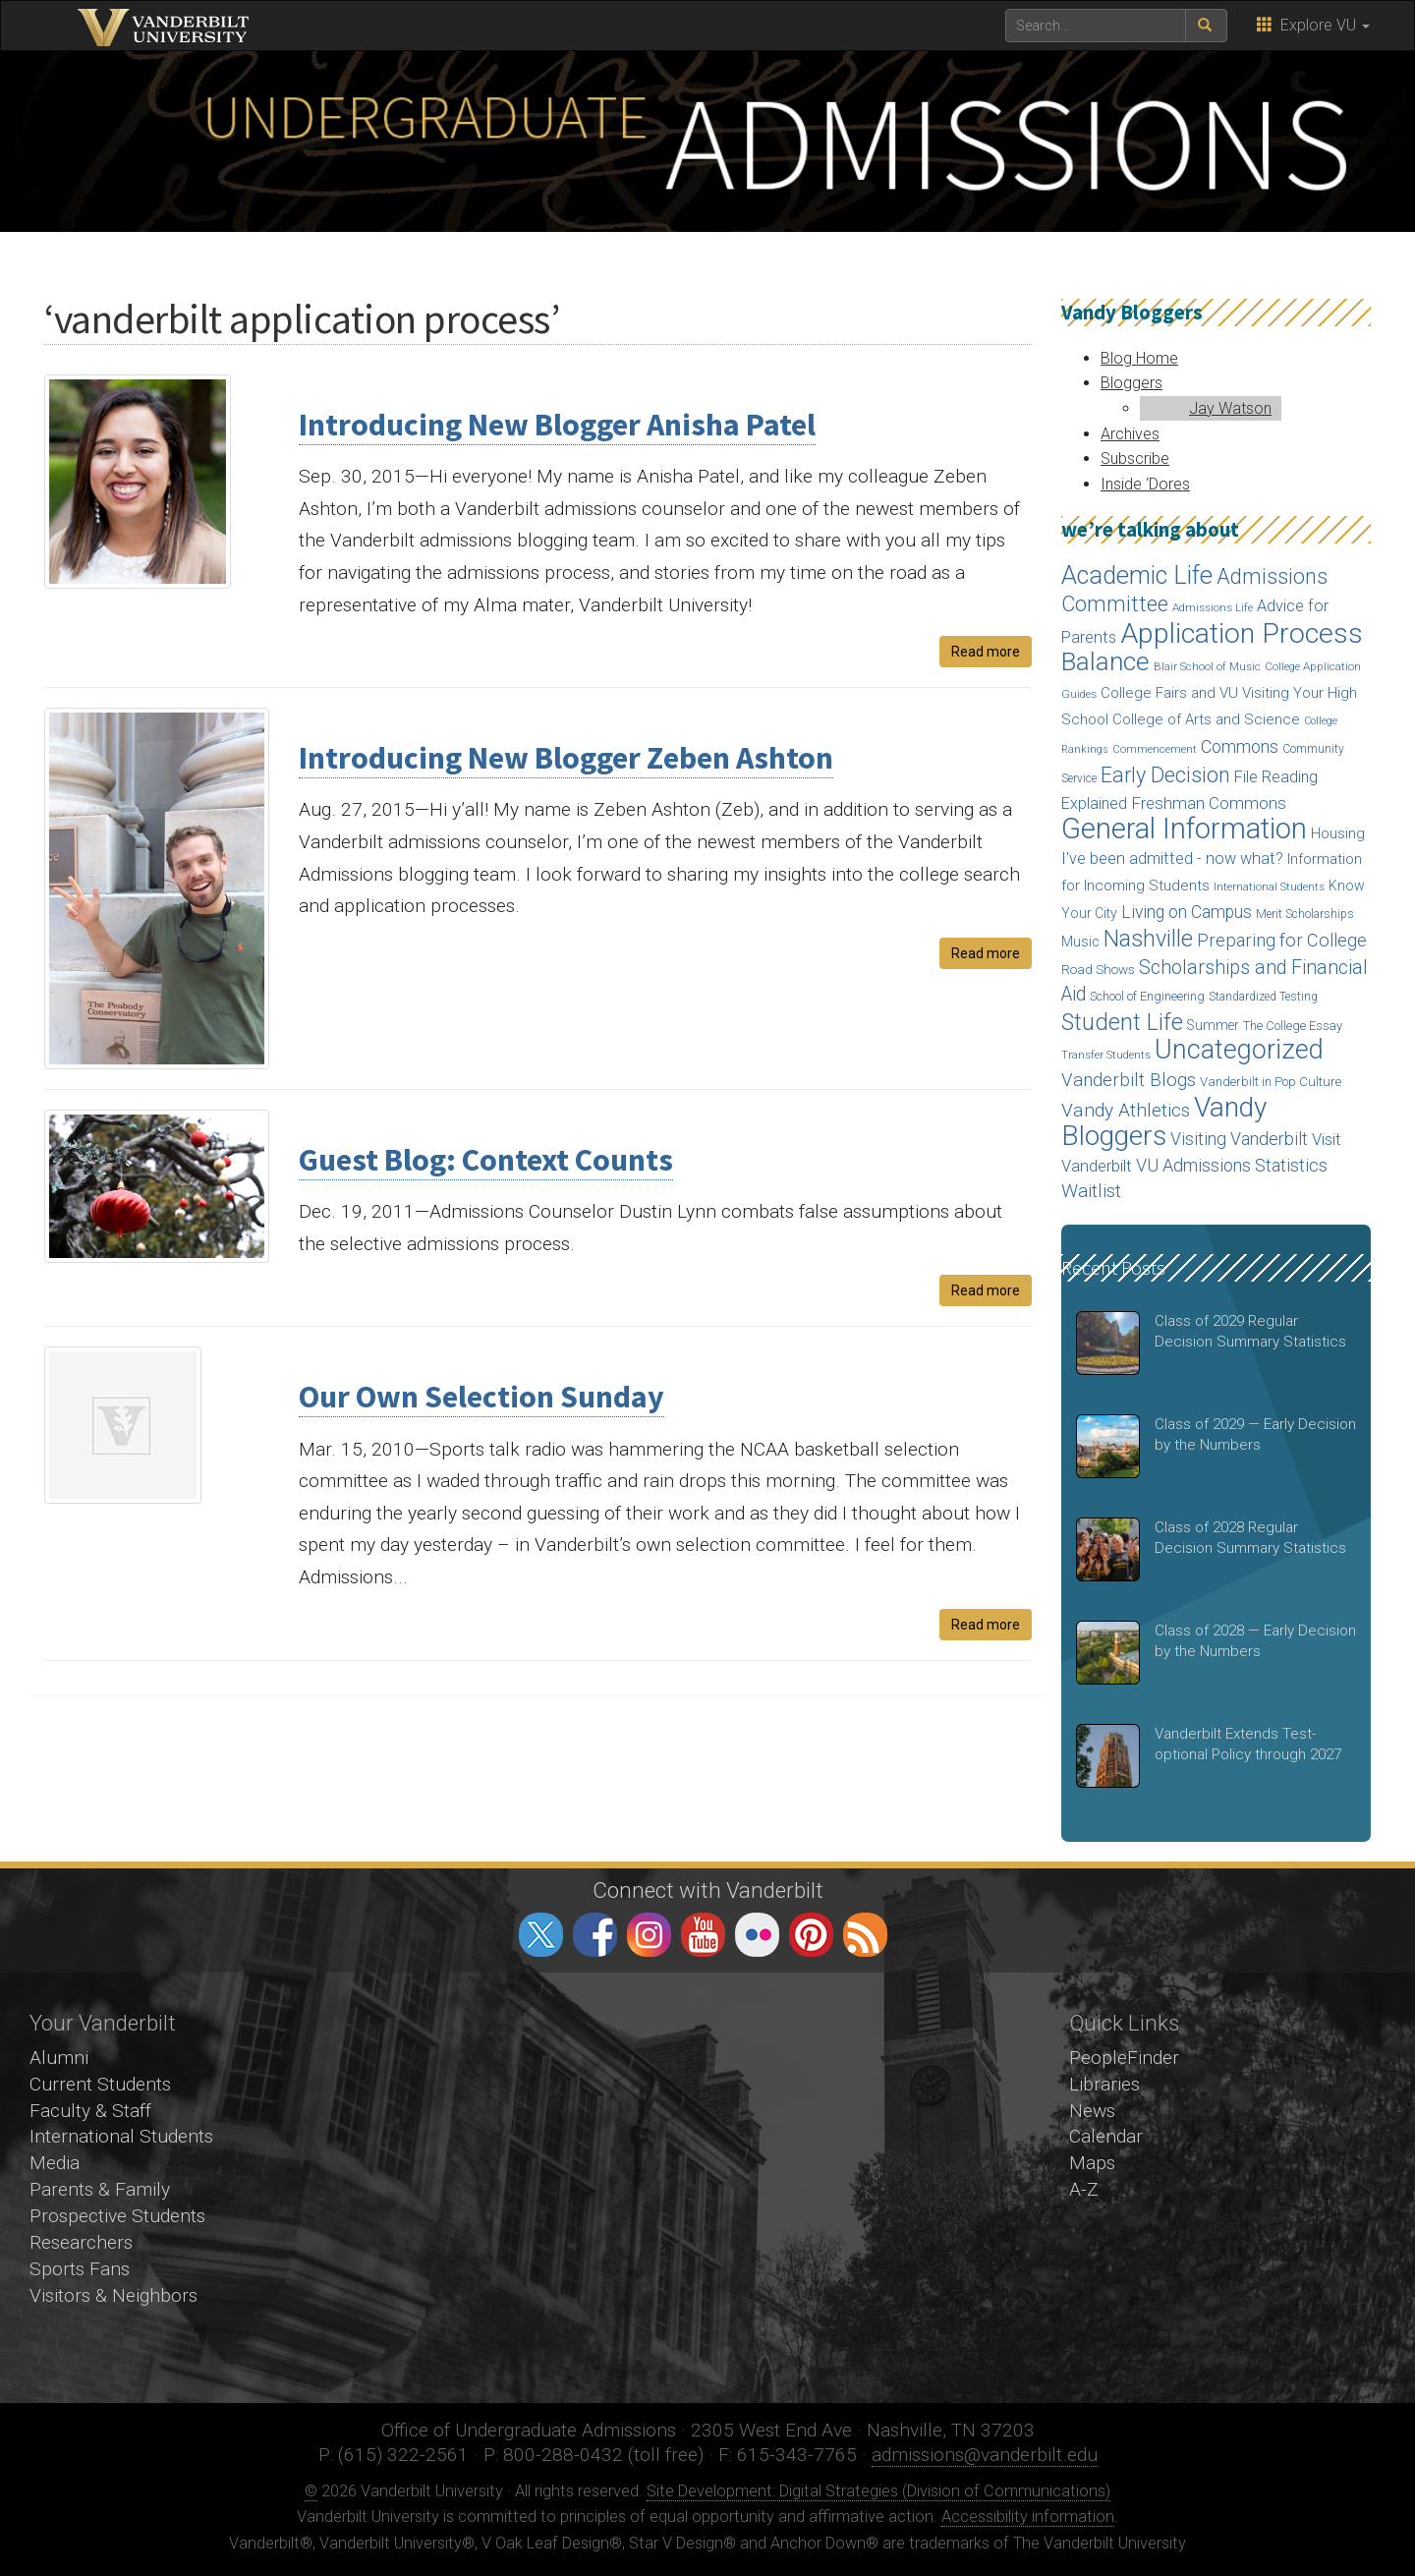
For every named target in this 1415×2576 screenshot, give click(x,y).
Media (54, 2162)
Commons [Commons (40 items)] (1239, 746)
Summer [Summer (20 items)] (1213, 1025)
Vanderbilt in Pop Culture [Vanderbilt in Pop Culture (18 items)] (1270, 1081)
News (1092, 2110)
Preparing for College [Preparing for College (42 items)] (1282, 940)
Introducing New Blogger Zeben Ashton (566, 757)
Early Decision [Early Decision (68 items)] (1165, 775)
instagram (649, 1935)
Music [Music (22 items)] (1080, 942)
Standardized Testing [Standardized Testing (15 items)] (1263, 996)
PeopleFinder (1124, 2057)
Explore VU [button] (1313, 25)
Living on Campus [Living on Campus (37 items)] (1186, 912)
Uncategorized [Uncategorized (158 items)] (1239, 1049)
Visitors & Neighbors (113, 2295)
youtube (703, 1935)
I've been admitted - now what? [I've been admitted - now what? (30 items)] (1172, 858)
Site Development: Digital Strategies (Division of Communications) (878, 2491)
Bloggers (1131, 382)
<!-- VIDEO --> (708, 2188)
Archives (1130, 434)
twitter (541, 1935)
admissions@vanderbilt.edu (985, 2454)
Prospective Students (117, 2215)
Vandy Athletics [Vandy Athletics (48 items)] (1125, 1110)
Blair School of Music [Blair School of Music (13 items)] (1207, 666)
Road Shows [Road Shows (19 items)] (1098, 969)
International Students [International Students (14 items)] (1269, 886)
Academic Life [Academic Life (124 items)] (1137, 575)
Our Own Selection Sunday (481, 1396)
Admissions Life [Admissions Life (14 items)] (1212, 607)
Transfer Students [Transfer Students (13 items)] (1106, 1055)
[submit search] (1206, 25)
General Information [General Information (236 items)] (1184, 828)
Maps (1092, 2162)
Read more (985, 651)
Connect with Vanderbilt (708, 1890)
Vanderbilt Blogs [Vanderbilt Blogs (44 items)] (1128, 1080)
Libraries (1104, 2084)
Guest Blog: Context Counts (486, 1159)
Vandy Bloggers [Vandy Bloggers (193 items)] (1164, 1122)
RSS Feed (865, 1935)
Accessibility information (1027, 2516)
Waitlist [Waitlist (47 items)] (1091, 1190)
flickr (757, 1935)
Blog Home (1139, 358)
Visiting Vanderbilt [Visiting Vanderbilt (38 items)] (1239, 1139)
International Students (121, 2136)
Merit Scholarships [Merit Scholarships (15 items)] (1305, 914)
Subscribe (1135, 458)
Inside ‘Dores (1145, 484)
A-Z (1084, 2189)
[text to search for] (1095, 25)
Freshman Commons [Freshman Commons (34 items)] (1208, 803)
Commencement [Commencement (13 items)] (1154, 749)
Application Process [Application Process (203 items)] (1241, 633)
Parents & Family (99, 2189)
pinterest (811, 1935)
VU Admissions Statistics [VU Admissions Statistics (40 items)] (1232, 1165)
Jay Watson (1230, 408)
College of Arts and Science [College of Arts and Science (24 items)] (1206, 719)
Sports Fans (79, 2269)
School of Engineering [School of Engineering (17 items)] (1147, 996)
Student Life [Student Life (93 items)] (1122, 1022)
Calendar (1106, 2136)
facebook (595, 1935)
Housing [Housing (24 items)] (1338, 833)
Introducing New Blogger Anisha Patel (557, 424)
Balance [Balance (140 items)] (1105, 661)
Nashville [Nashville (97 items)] (1148, 938)
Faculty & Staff (90, 2110)
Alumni (58, 2057)
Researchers (81, 2242)
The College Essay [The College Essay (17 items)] (1292, 1025)
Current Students (100, 2084)
